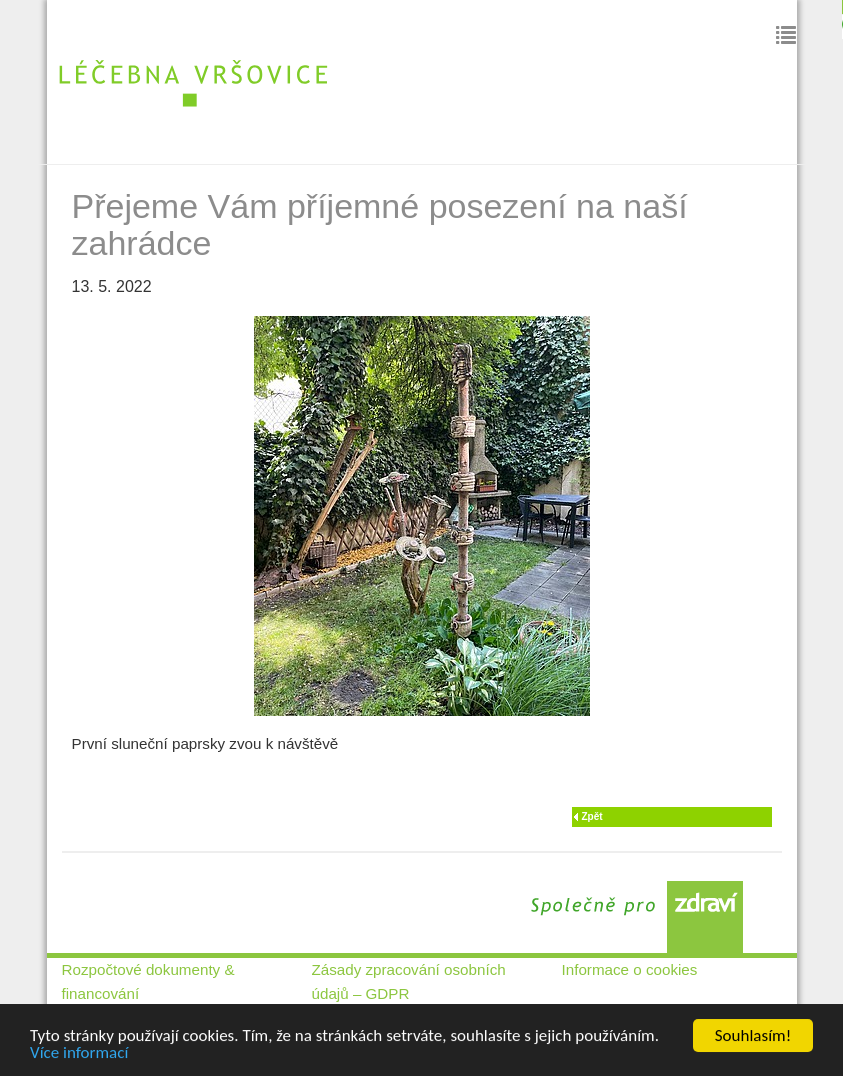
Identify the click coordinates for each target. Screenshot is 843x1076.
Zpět (592, 816)
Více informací (79, 1053)
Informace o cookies (630, 969)
